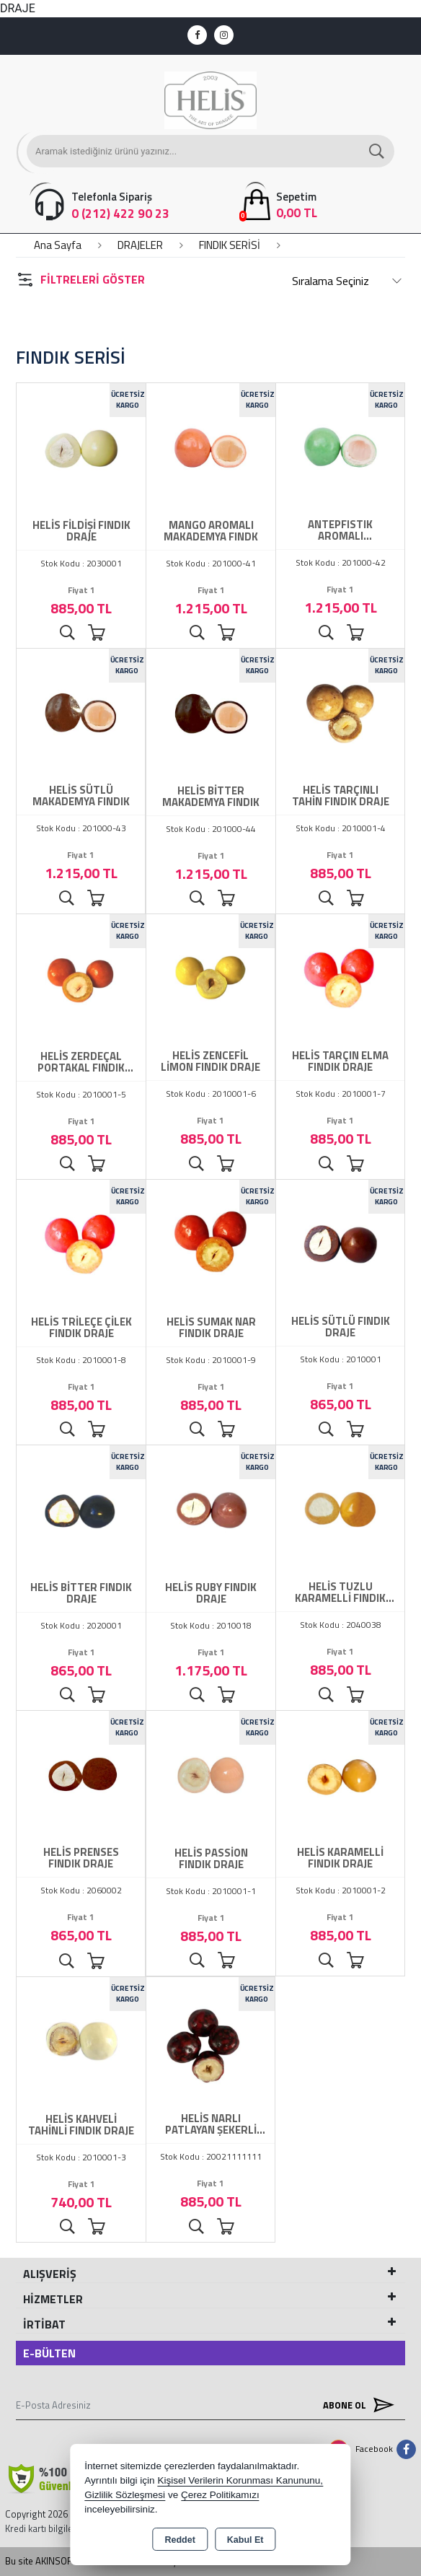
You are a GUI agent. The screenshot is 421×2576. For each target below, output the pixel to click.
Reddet (179, 2540)
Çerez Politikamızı (220, 2494)
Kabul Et (245, 2540)
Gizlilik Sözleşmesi (124, 2494)
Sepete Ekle (96, 633)
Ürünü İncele (67, 633)
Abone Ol (355, 2404)
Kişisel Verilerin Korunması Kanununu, (240, 2480)
